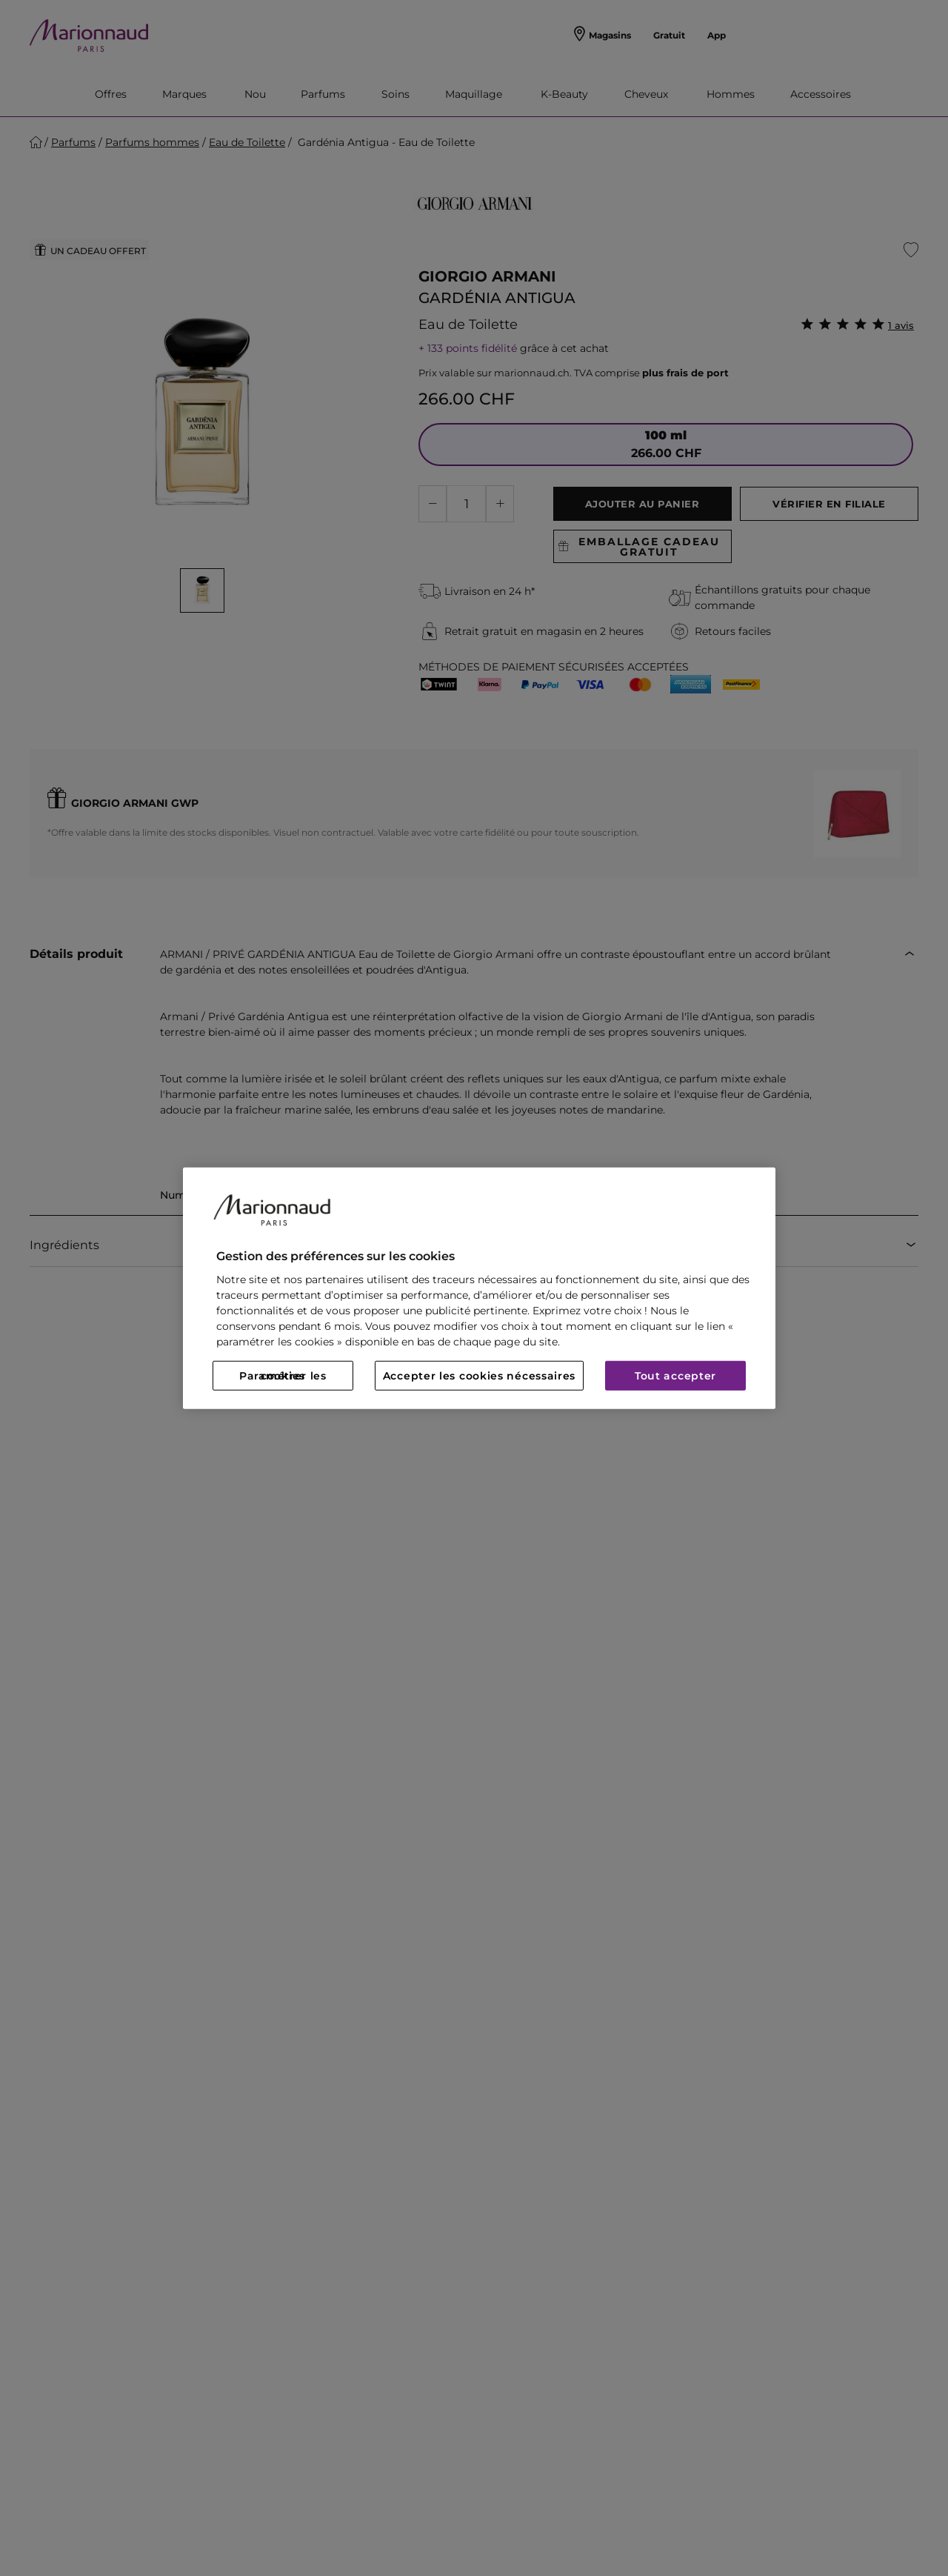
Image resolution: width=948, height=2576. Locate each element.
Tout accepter (675, 1375)
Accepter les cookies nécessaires (479, 1375)
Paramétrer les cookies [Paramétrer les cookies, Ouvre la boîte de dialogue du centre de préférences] (283, 1375)
